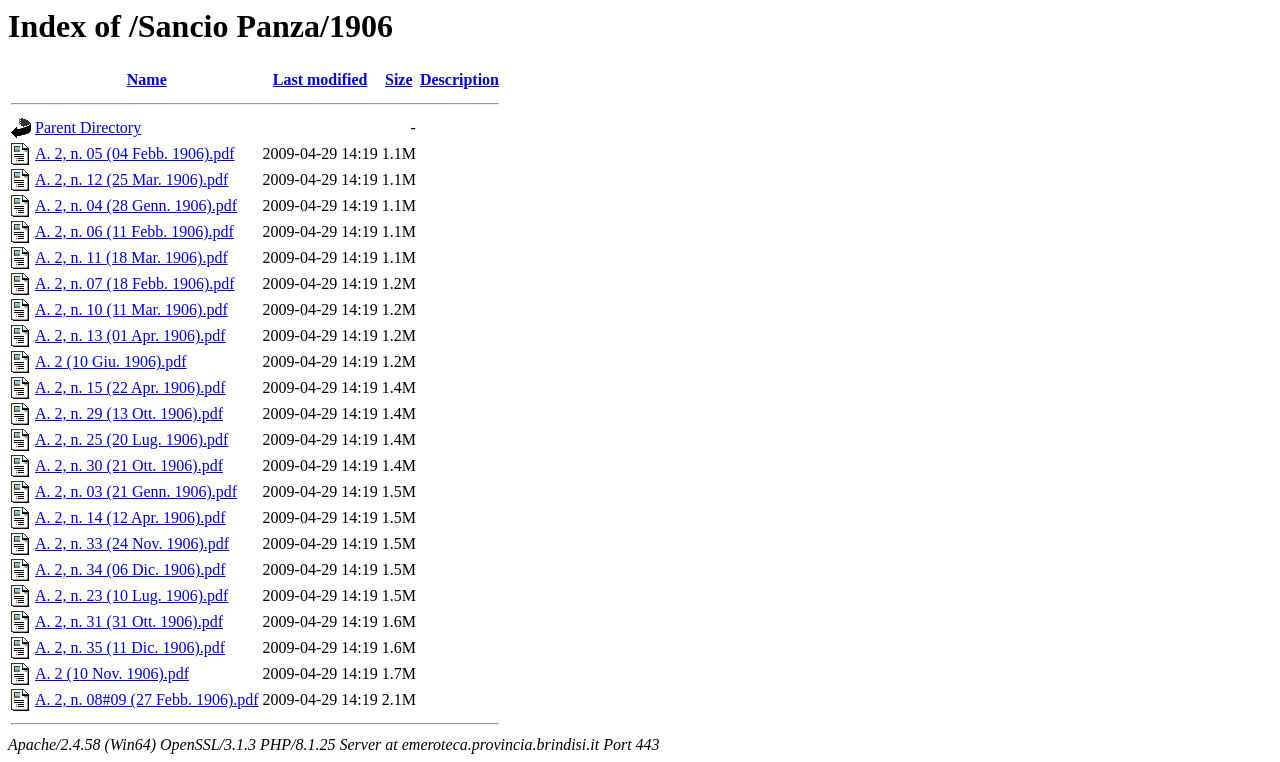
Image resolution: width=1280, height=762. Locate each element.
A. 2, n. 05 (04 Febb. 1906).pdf (135, 153)
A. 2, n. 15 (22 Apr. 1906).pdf (130, 387)
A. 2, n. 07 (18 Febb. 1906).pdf (135, 283)
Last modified (320, 79)
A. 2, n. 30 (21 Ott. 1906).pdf (129, 465)
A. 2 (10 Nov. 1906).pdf (112, 673)
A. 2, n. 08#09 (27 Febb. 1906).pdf (147, 699)
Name (147, 79)
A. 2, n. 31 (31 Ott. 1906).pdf (129, 621)
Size (399, 79)
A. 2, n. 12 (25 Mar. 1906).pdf (131, 179)
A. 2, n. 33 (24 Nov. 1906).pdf (132, 543)
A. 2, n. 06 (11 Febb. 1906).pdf (134, 231)
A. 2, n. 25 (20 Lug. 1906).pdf (131, 439)
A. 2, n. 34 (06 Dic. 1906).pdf (130, 569)
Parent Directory (88, 127)
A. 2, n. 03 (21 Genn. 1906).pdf (136, 491)
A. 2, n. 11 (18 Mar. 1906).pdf (131, 257)
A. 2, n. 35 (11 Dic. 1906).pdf (130, 647)
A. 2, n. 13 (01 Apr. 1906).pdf (130, 335)
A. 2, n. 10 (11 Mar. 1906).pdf (131, 309)
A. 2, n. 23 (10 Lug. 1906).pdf (131, 595)
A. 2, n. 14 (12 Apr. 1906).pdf (130, 517)
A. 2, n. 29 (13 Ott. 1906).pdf (129, 413)
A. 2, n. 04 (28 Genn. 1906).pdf (136, 205)
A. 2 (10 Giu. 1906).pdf (111, 361)
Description (459, 79)
